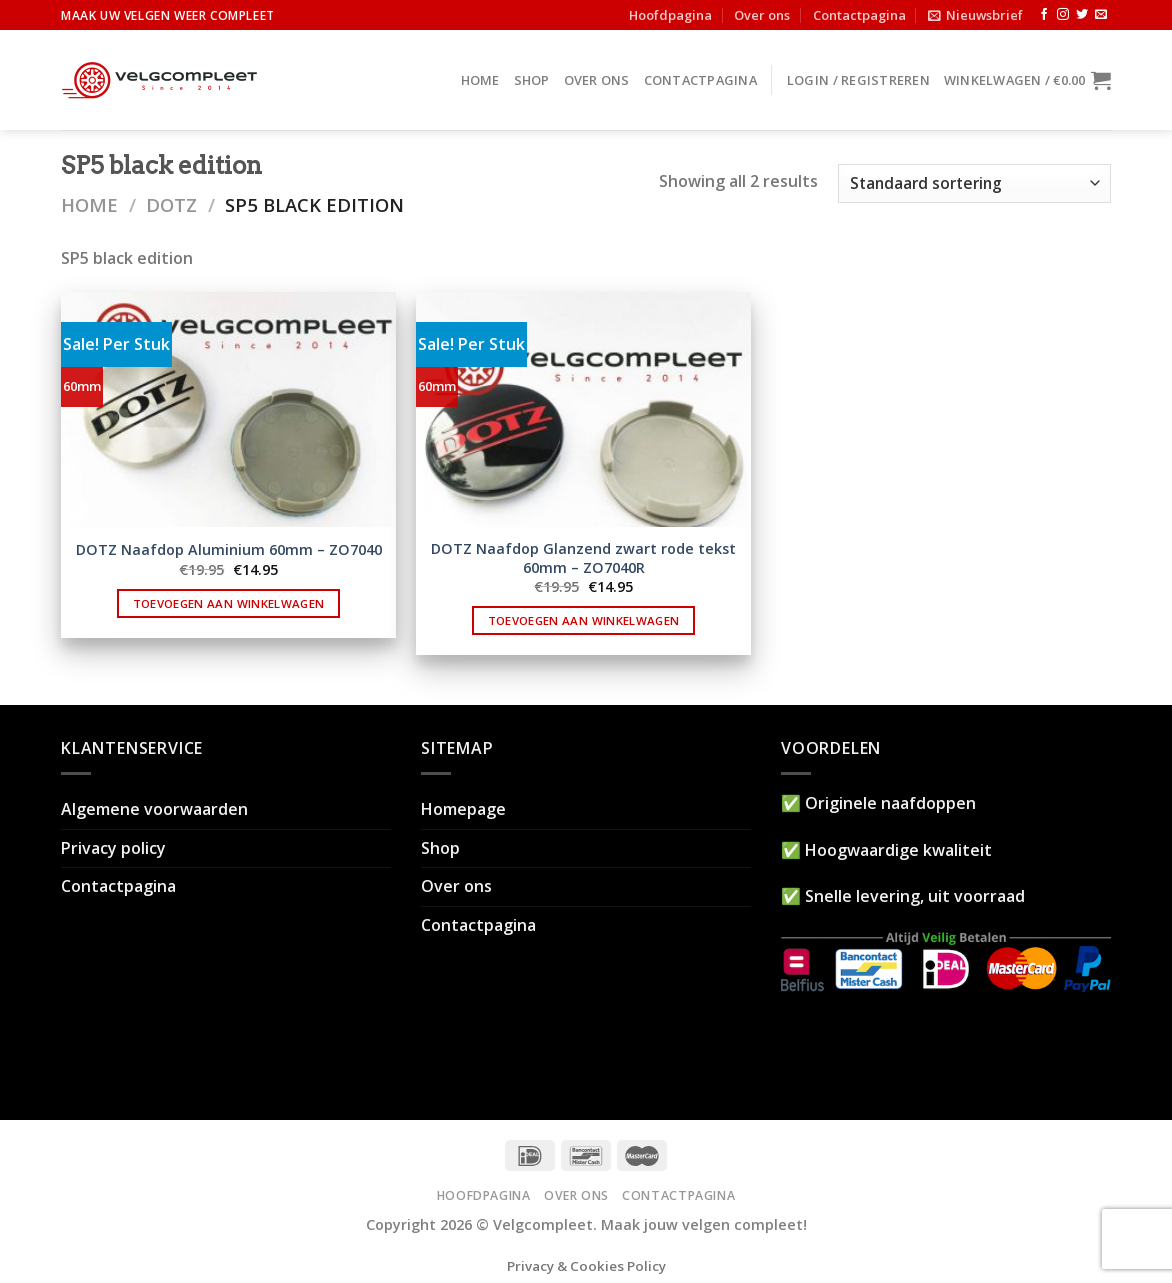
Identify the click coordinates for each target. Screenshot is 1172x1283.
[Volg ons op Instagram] (1063, 15)
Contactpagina (859, 15)
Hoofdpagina (670, 15)
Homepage (463, 809)
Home (480, 80)
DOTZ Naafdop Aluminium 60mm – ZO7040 (229, 550)
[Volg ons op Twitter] (1082, 15)
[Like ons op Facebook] (1044, 15)
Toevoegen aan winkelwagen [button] (229, 603)
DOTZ (171, 204)
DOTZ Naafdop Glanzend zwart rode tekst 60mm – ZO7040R (583, 558)
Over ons (762, 15)
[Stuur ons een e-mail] (1101, 15)
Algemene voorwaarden (154, 809)
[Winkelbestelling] (974, 183)
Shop (532, 80)
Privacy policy (113, 848)
